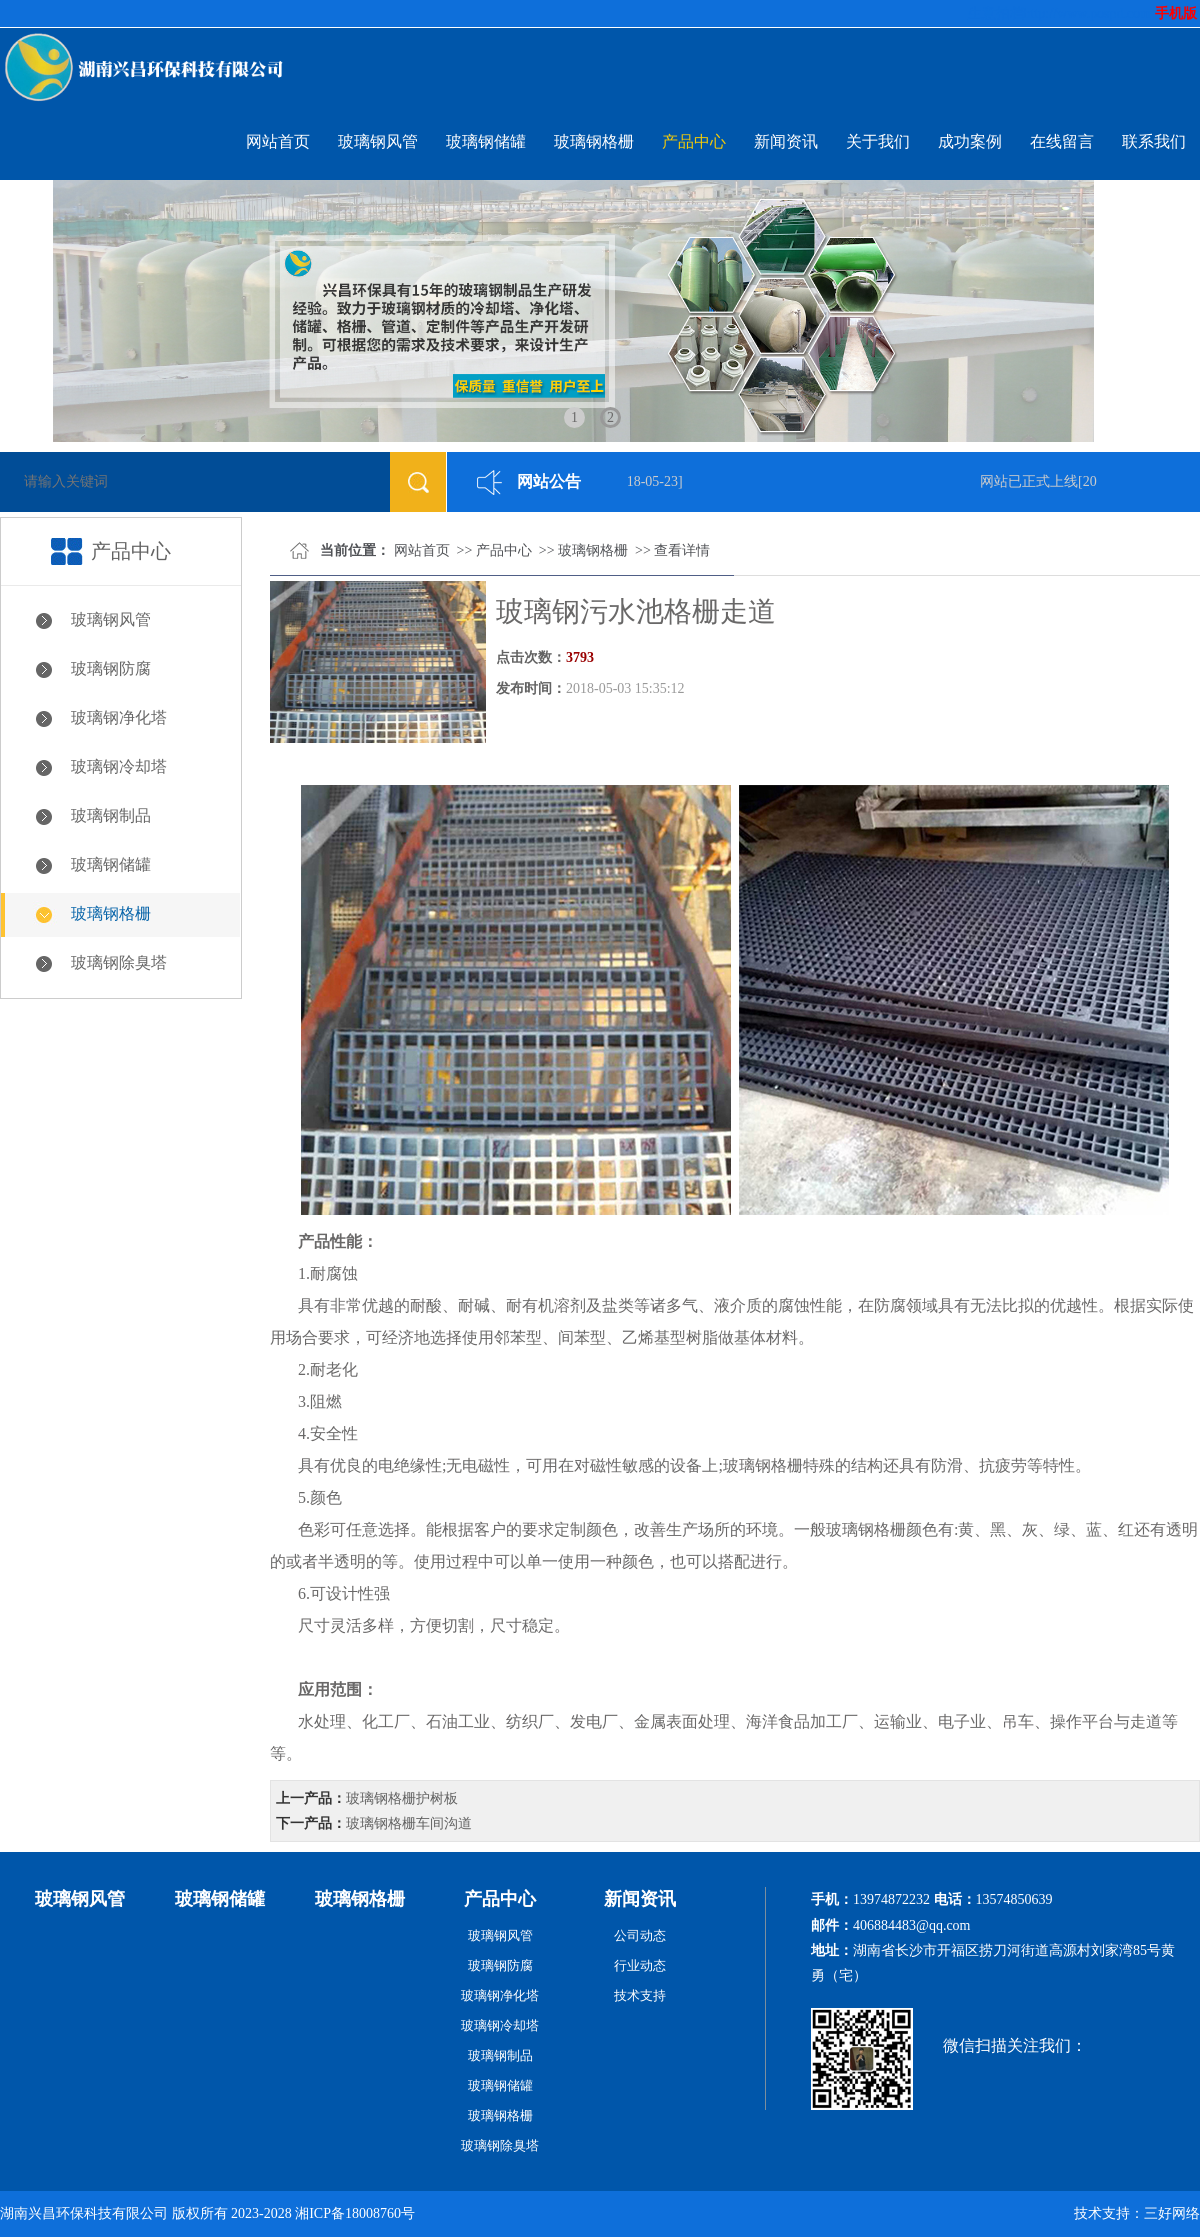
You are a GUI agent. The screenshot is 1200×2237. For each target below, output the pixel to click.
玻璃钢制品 (111, 815)
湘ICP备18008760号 (355, 2213)
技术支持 (640, 1995)
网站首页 (278, 141)
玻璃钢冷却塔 (119, 766)
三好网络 (1172, 2213)
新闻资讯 (786, 141)
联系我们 (1154, 141)
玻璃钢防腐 (111, 668)
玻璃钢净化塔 (119, 717)
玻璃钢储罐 (486, 141)
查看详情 (682, 550)
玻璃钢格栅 (594, 141)
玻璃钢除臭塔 (119, 962)
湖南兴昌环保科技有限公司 (84, 2213)
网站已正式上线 (1031, 481)
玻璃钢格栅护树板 (402, 1798)
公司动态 (640, 1935)
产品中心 (694, 141)
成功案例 (970, 141)
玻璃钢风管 (378, 141)
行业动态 (640, 1965)
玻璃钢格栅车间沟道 (409, 1823)
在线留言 (1062, 141)
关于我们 (878, 141)
